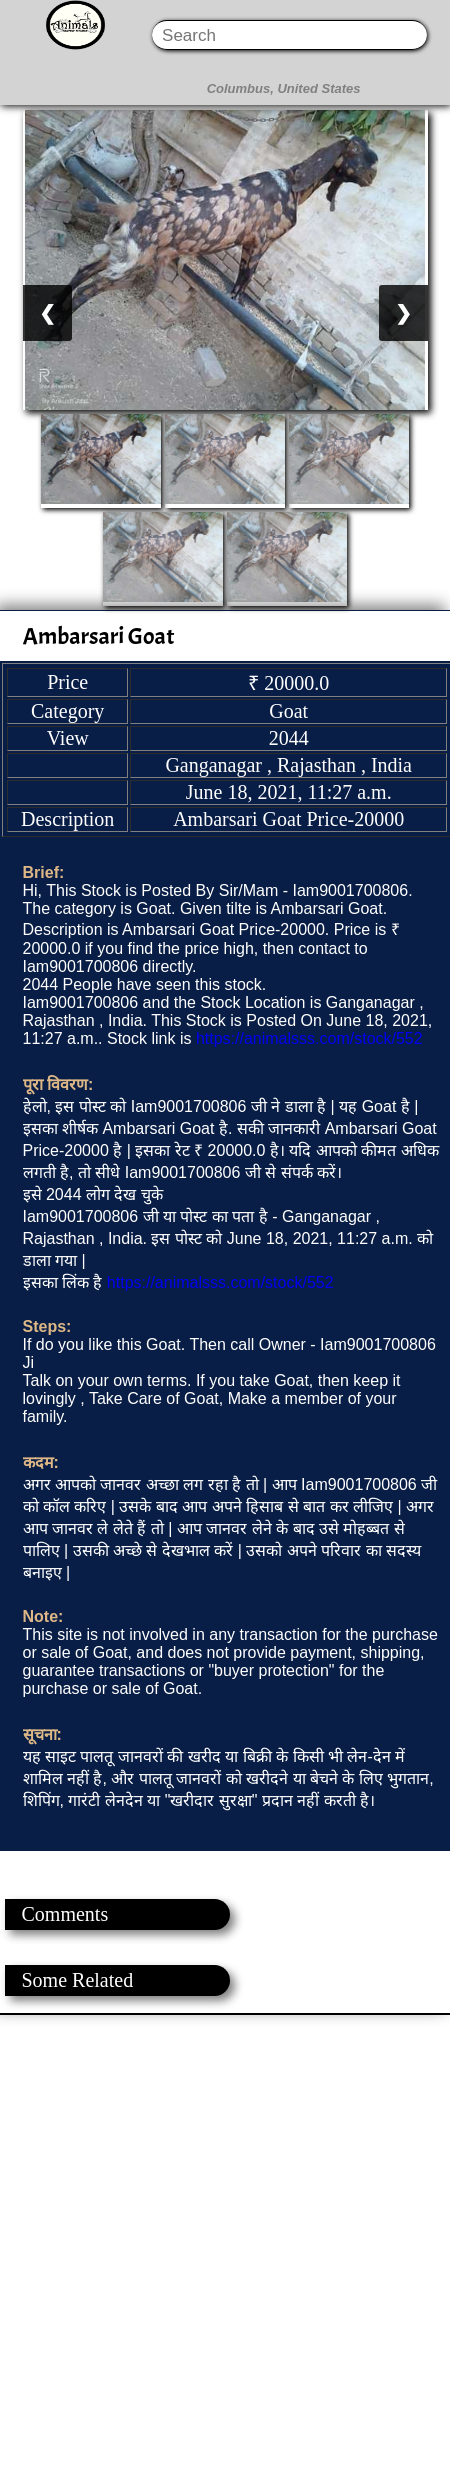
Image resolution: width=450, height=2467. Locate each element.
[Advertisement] (224, 2239)
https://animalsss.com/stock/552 (309, 1038)
